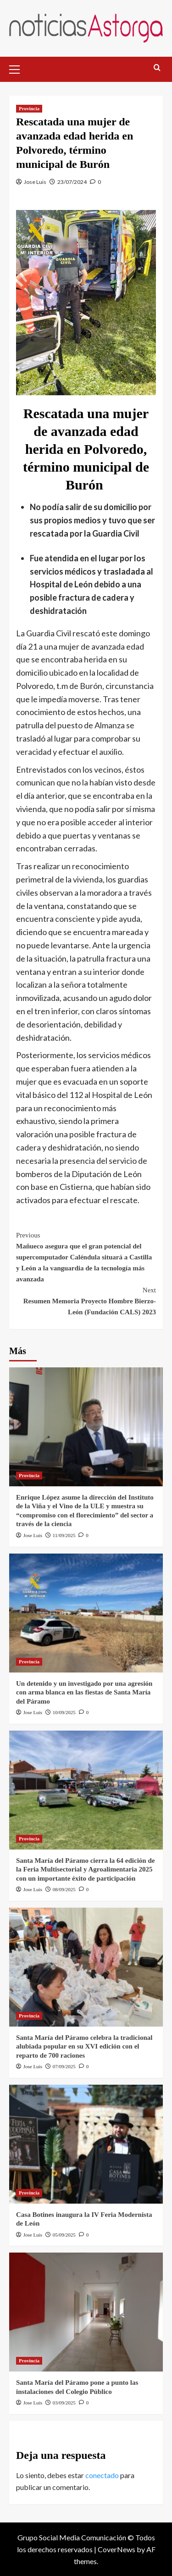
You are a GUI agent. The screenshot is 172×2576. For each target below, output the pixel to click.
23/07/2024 (72, 181)
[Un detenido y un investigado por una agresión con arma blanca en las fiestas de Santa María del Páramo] (86, 1613)
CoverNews (116, 2549)
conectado (102, 2475)
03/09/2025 (64, 2402)
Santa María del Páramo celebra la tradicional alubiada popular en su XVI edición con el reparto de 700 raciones (84, 2046)
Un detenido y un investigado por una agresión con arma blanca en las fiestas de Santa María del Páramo (84, 1692)
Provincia (29, 108)
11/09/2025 (64, 1535)
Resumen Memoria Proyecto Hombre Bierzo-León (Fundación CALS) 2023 (86, 1300)
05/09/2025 (64, 2234)
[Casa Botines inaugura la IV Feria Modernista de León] (86, 2144)
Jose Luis (35, 181)
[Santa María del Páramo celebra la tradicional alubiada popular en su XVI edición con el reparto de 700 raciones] (86, 1967)
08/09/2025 (64, 1889)
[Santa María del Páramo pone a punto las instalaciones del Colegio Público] (86, 2312)
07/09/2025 (64, 2066)
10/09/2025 (64, 1712)
